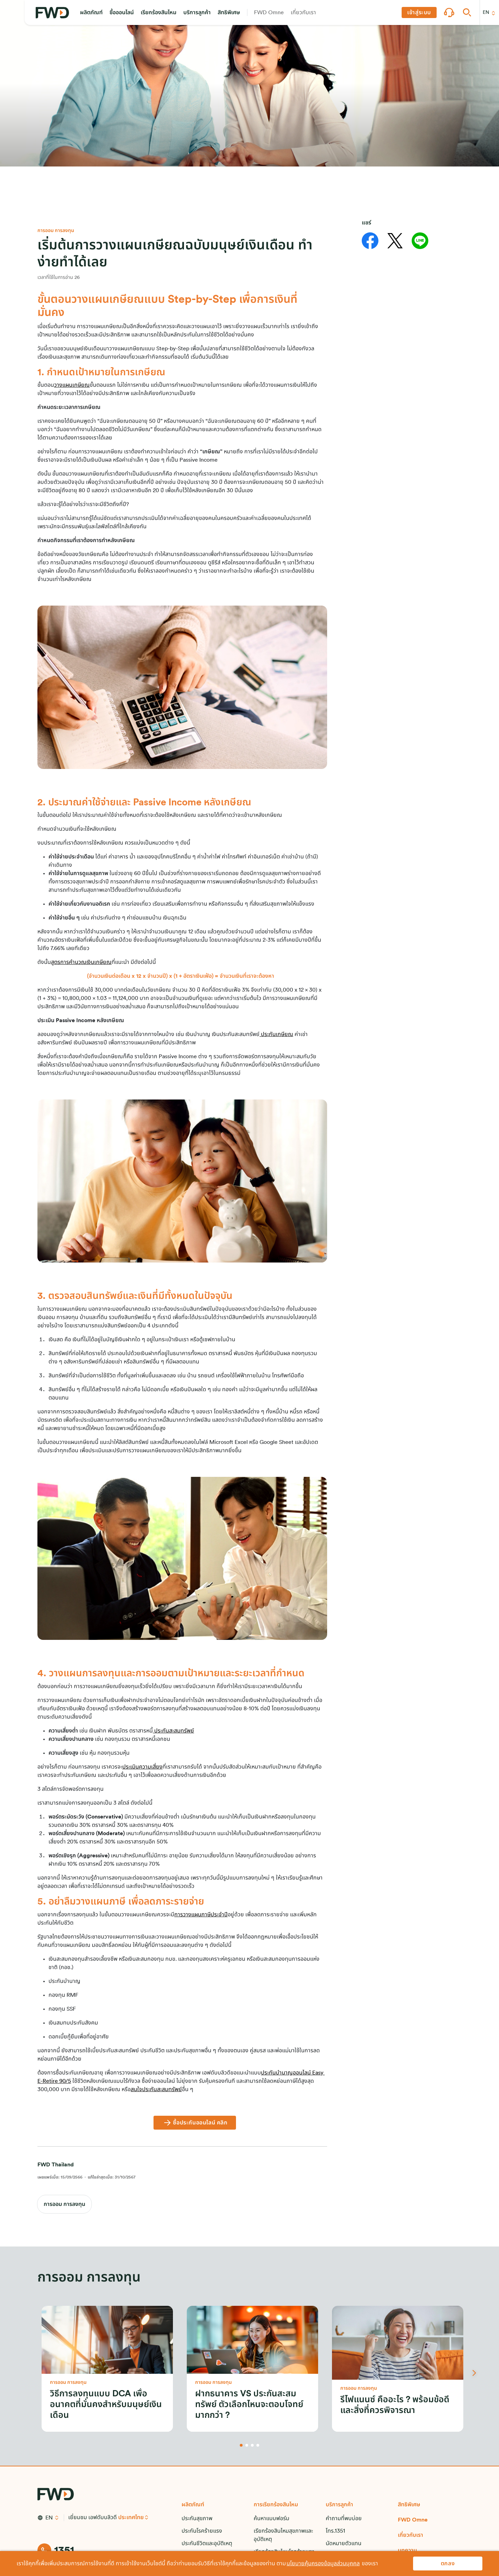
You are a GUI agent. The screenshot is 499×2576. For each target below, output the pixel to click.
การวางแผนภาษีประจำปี (201, 1914)
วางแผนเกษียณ (72, 385)
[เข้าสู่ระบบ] (419, 12)
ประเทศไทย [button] (131, 2517)
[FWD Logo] (52, 12)
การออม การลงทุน (64, 2204)
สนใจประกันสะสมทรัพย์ (156, 2089)
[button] (91, 12)
